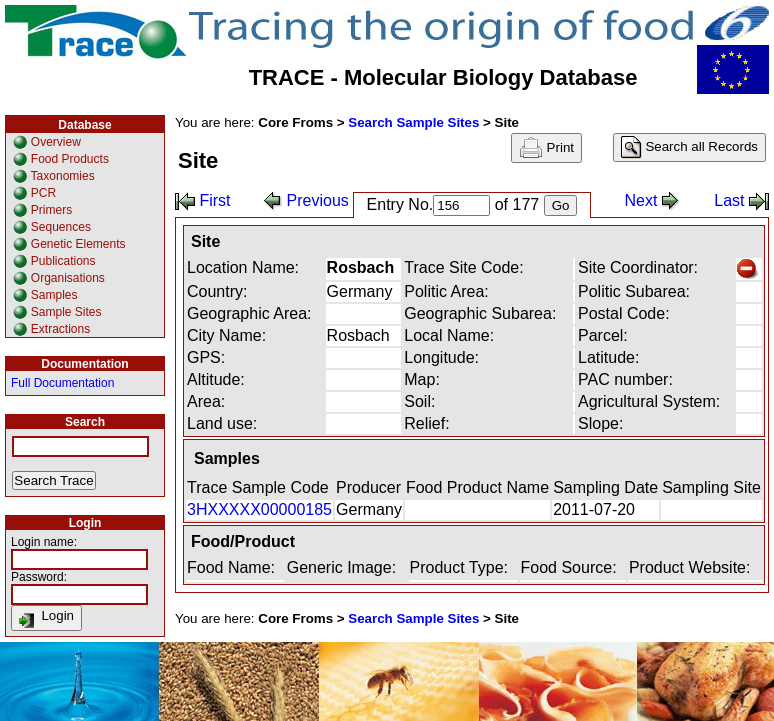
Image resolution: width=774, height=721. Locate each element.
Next (652, 200)
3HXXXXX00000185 (259, 509)
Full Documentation (62, 383)
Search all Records (689, 147)
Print (546, 148)
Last (741, 200)
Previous (306, 200)
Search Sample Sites (413, 122)
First (203, 200)
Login (46, 618)
